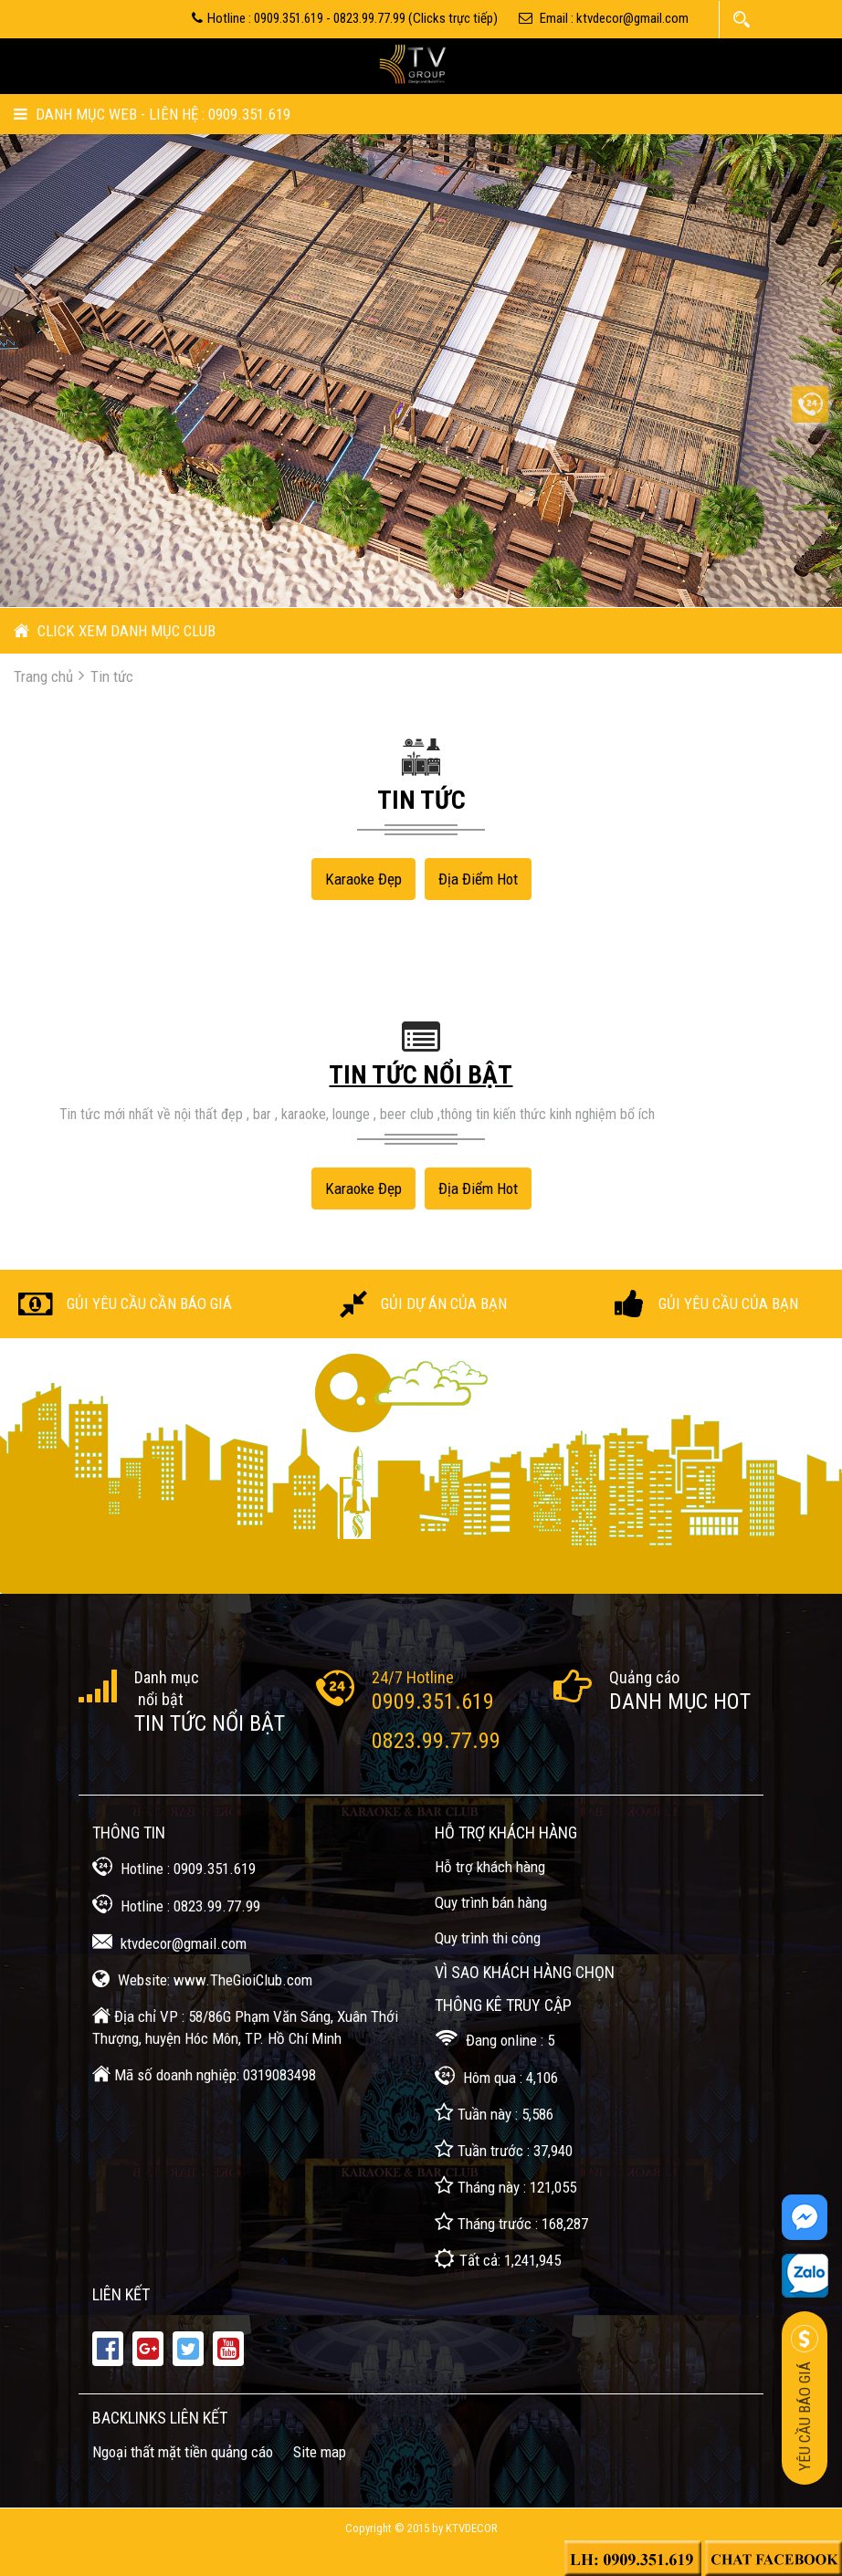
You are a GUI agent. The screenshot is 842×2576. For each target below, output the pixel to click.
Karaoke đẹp (363, 879)
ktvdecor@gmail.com (169, 1942)
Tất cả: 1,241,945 (498, 2258)
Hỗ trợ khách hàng (490, 1867)
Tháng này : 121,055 (505, 2185)
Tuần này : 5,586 (494, 2112)
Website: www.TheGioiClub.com (202, 1978)
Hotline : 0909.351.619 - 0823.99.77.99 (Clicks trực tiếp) (345, 18)
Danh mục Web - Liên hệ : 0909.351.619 (152, 114)
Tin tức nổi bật (209, 1723)
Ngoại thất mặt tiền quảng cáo (182, 2452)
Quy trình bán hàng (491, 1902)
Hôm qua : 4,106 (496, 2076)
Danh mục (166, 1677)
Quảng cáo (644, 1677)
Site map (319, 2452)
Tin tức (111, 676)
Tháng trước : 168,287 (511, 2222)
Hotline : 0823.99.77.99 (176, 1904)
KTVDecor (472, 2528)
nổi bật (159, 1699)
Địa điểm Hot (478, 879)
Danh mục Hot (680, 1701)
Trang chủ (43, 676)
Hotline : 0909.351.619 (174, 1867)
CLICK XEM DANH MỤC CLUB (115, 631)
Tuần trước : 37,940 (504, 2149)
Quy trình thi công (488, 1938)
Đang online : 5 (494, 2038)
